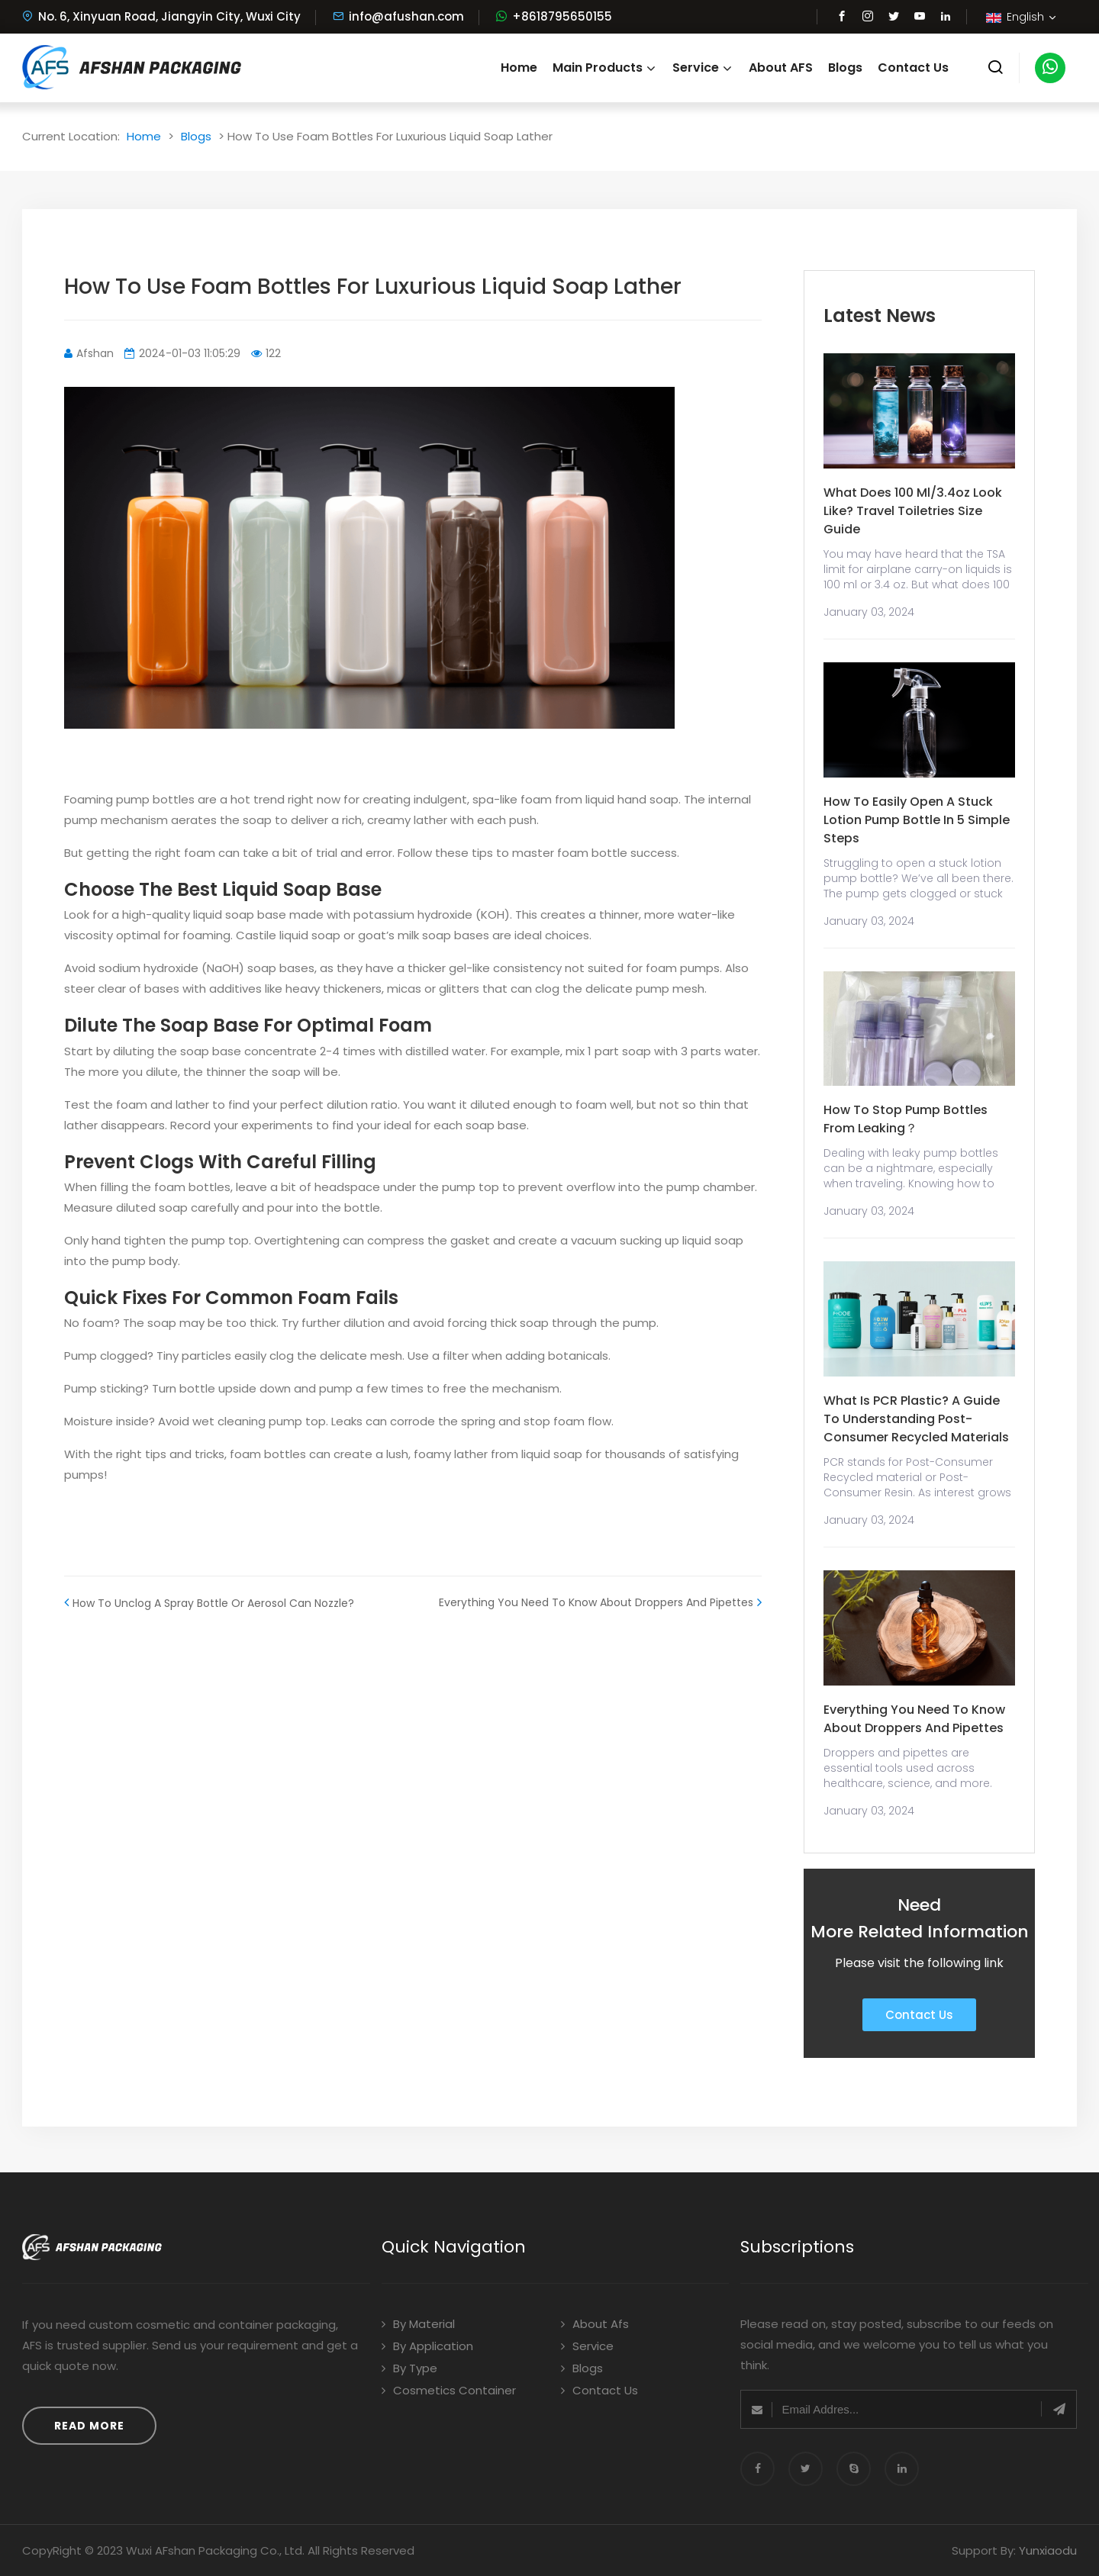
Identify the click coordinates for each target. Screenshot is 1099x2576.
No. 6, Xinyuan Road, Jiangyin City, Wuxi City (161, 16)
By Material (418, 2324)
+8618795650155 (562, 16)
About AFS (781, 67)
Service (702, 67)
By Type (409, 2368)
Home (519, 67)
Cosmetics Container (449, 2390)
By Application (427, 2346)
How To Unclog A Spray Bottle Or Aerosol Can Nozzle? (209, 1602)
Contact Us (913, 67)
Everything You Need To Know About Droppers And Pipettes (600, 1602)
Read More (89, 2425)
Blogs (845, 67)
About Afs (595, 2324)
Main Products (605, 67)
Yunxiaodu (1048, 2550)
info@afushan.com (398, 16)
